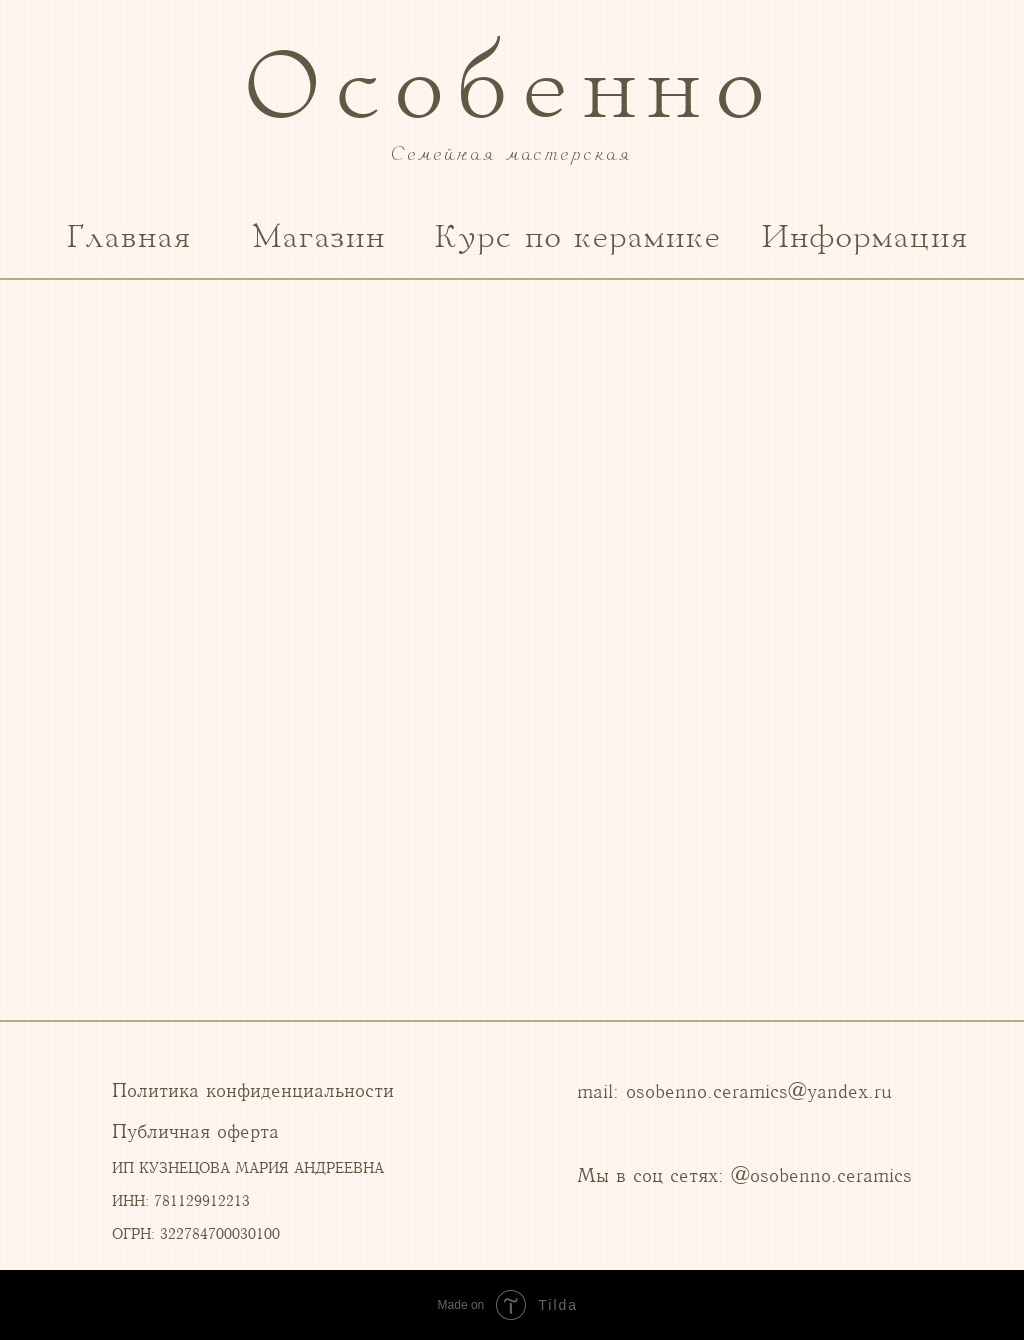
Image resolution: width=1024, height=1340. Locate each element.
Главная (129, 238)
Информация (865, 238)
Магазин (319, 238)
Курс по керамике (578, 238)
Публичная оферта (195, 1131)
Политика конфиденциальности (253, 1090)
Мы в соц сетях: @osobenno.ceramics (744, 1175)
